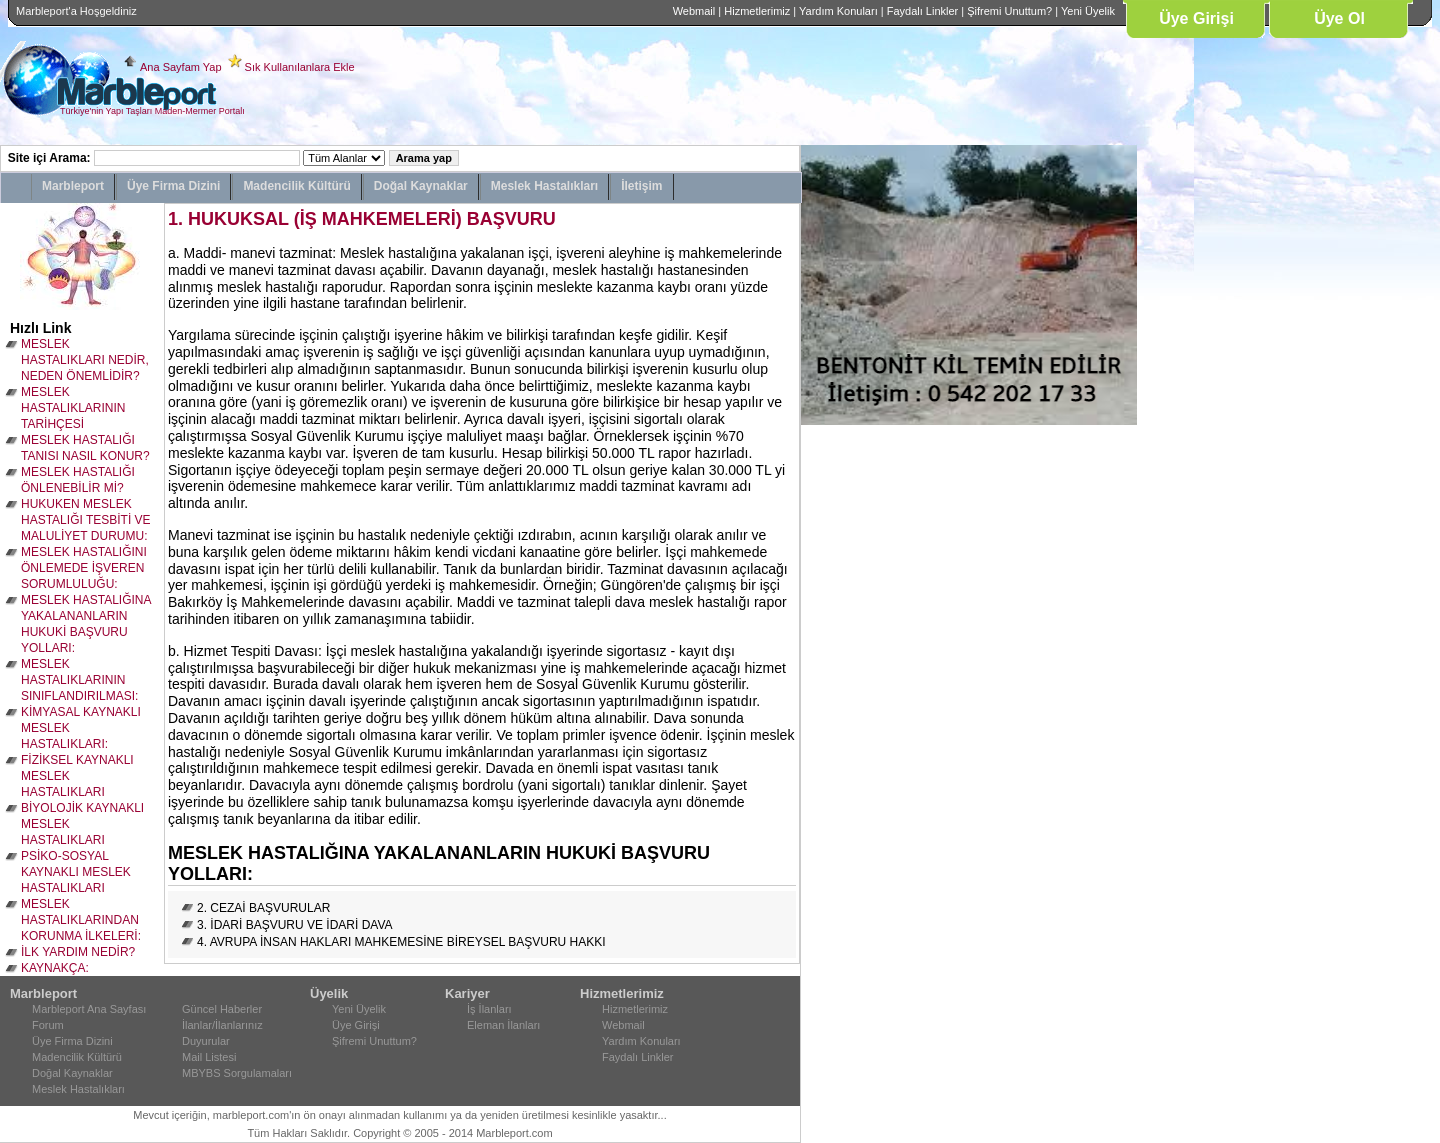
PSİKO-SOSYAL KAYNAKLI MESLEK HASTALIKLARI (76, 872)
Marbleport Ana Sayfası (89, 1009)
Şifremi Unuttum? (1009, 11)
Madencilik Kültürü (296, 186)
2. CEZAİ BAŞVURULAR (263, 908)
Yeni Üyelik (1088, 11)
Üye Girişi (1196, 18)
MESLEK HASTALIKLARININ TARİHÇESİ (73, 408)
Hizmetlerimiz (757, 11)
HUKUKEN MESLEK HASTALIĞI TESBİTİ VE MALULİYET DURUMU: (86, 520)
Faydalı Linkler (923, 11)
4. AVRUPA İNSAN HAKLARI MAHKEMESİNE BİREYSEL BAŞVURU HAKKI (401, 942)
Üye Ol (1339, 18)
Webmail (694, 11)
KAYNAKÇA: (55, 968)
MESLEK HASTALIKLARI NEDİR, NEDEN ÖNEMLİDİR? (85, 360)
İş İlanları (489, 1009)
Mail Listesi (209, 1057)
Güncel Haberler (222, 1009)
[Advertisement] (861, 725)
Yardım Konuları (838, 11)
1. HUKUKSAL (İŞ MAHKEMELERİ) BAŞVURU (362, 219)
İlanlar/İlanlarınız (222, 1025)
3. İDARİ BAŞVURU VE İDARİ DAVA (295, 925)
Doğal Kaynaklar (421, 186)
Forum (48, 1025)
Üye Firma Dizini (173, 186)
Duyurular (206, 1041)
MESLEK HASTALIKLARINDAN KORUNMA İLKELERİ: (81, 920)
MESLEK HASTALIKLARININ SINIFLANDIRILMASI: (79, 680)
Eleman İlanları (503, 1025)
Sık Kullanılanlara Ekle (300, 67)
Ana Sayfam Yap (181, 67)
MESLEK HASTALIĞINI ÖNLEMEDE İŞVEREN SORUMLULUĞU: (84, 568)
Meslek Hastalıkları (544, 186)
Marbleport (73, 186)
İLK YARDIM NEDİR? (78, 952)
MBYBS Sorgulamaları (237, 1073)
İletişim (641, 186)
